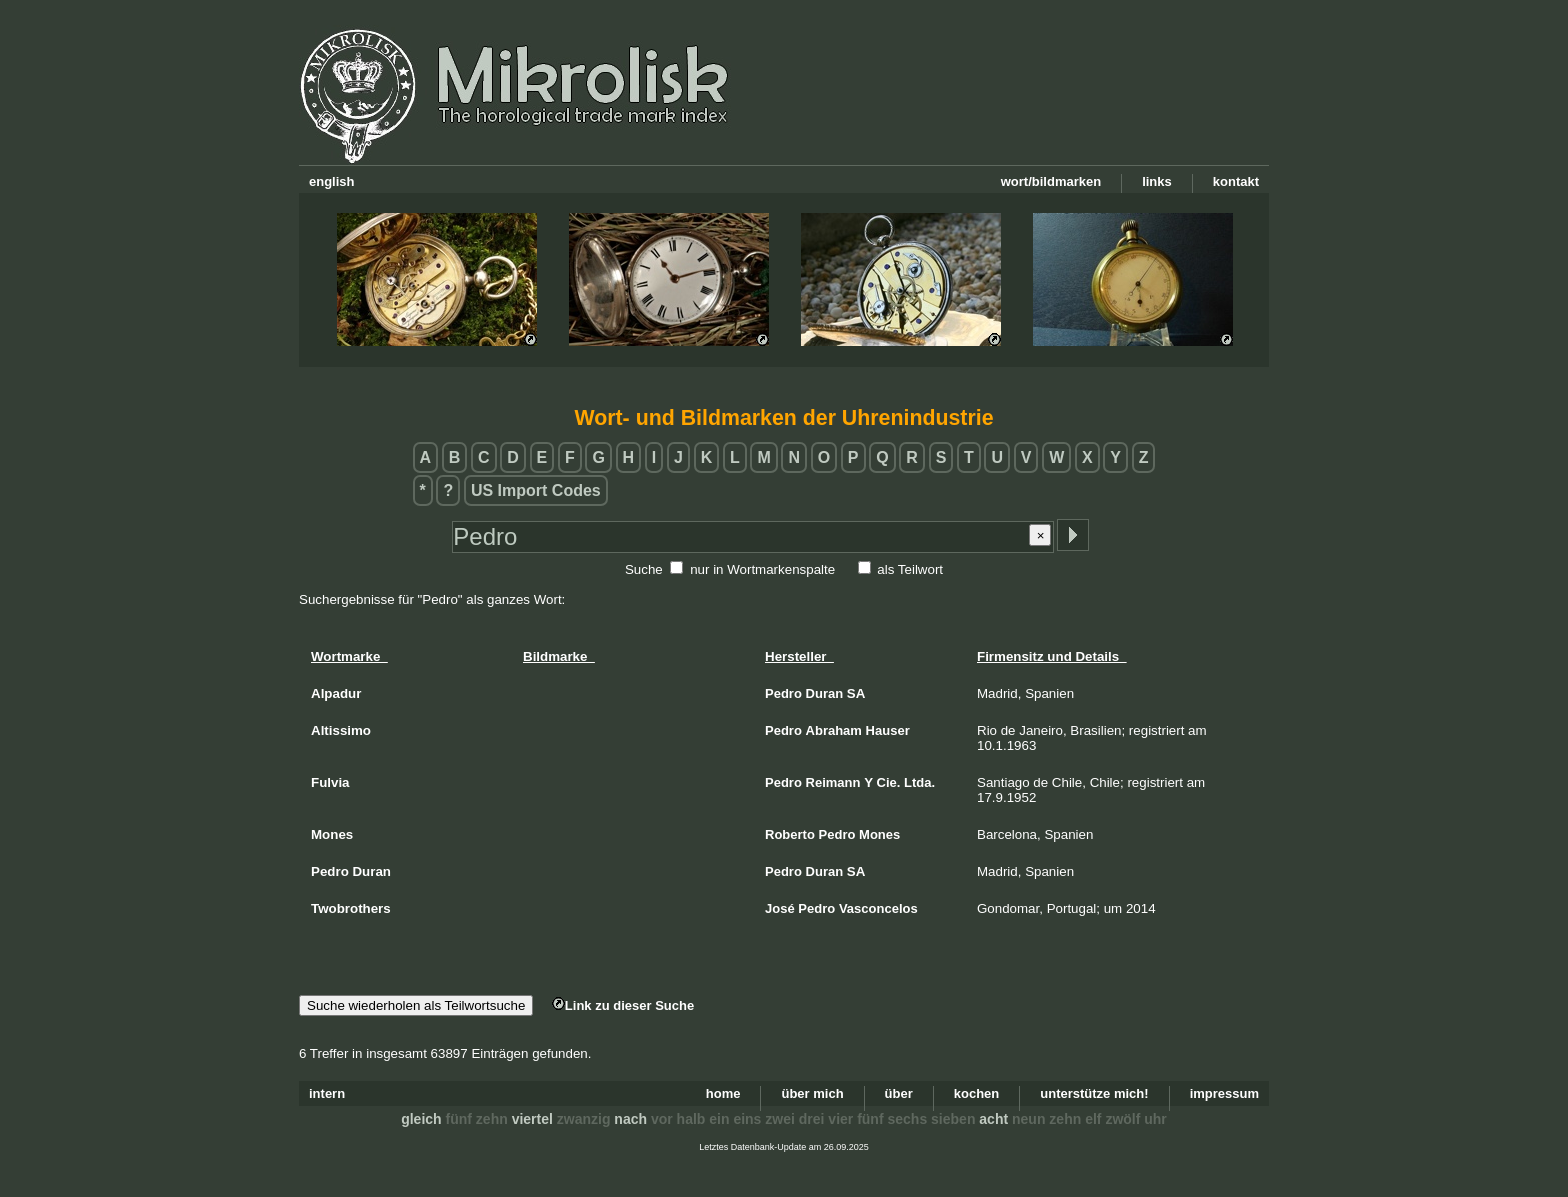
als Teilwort (910, 569)
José (780, 908)
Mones (879, 834)
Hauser (888, 730)
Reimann (833, 782)
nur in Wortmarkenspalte (762, 569)
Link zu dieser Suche (623, 1005)
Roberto (790, 834)
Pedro (783, 693)
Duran (825, 693)
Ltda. (919, 782)
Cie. (889, 782)
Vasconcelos (878, 908)
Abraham (834, 730)
